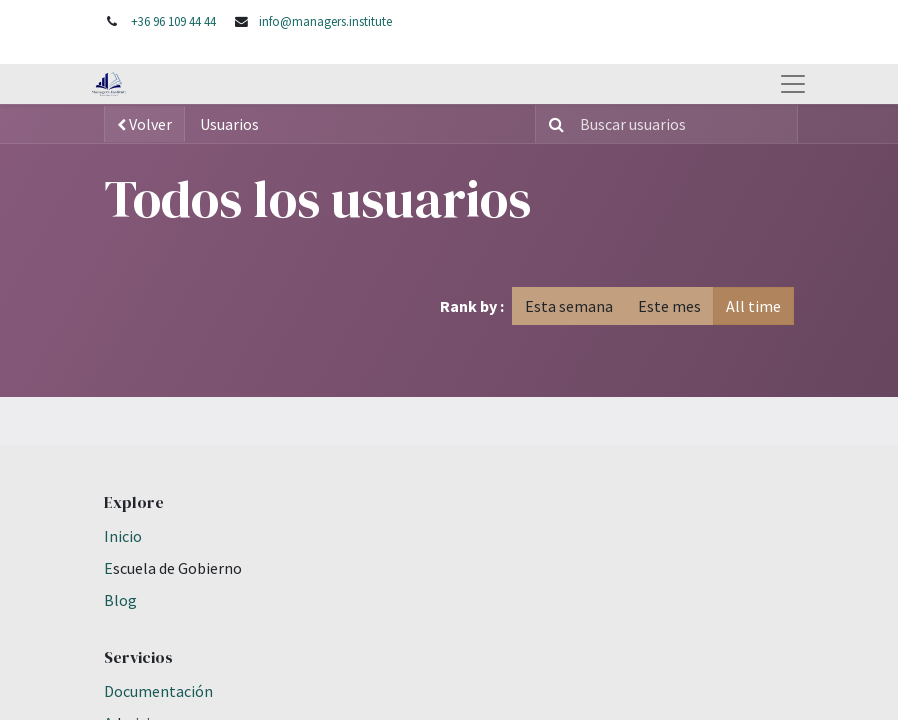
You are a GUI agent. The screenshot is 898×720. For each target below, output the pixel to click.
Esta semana (569, 306)
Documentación (158, 691)
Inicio (123, 536)
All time (753, 306)
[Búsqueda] (552, 124)
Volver (144, 124)
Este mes (669, 306)
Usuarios (229, 124)
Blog (120, 600)
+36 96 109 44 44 (173, 21)
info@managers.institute (325, 21)
